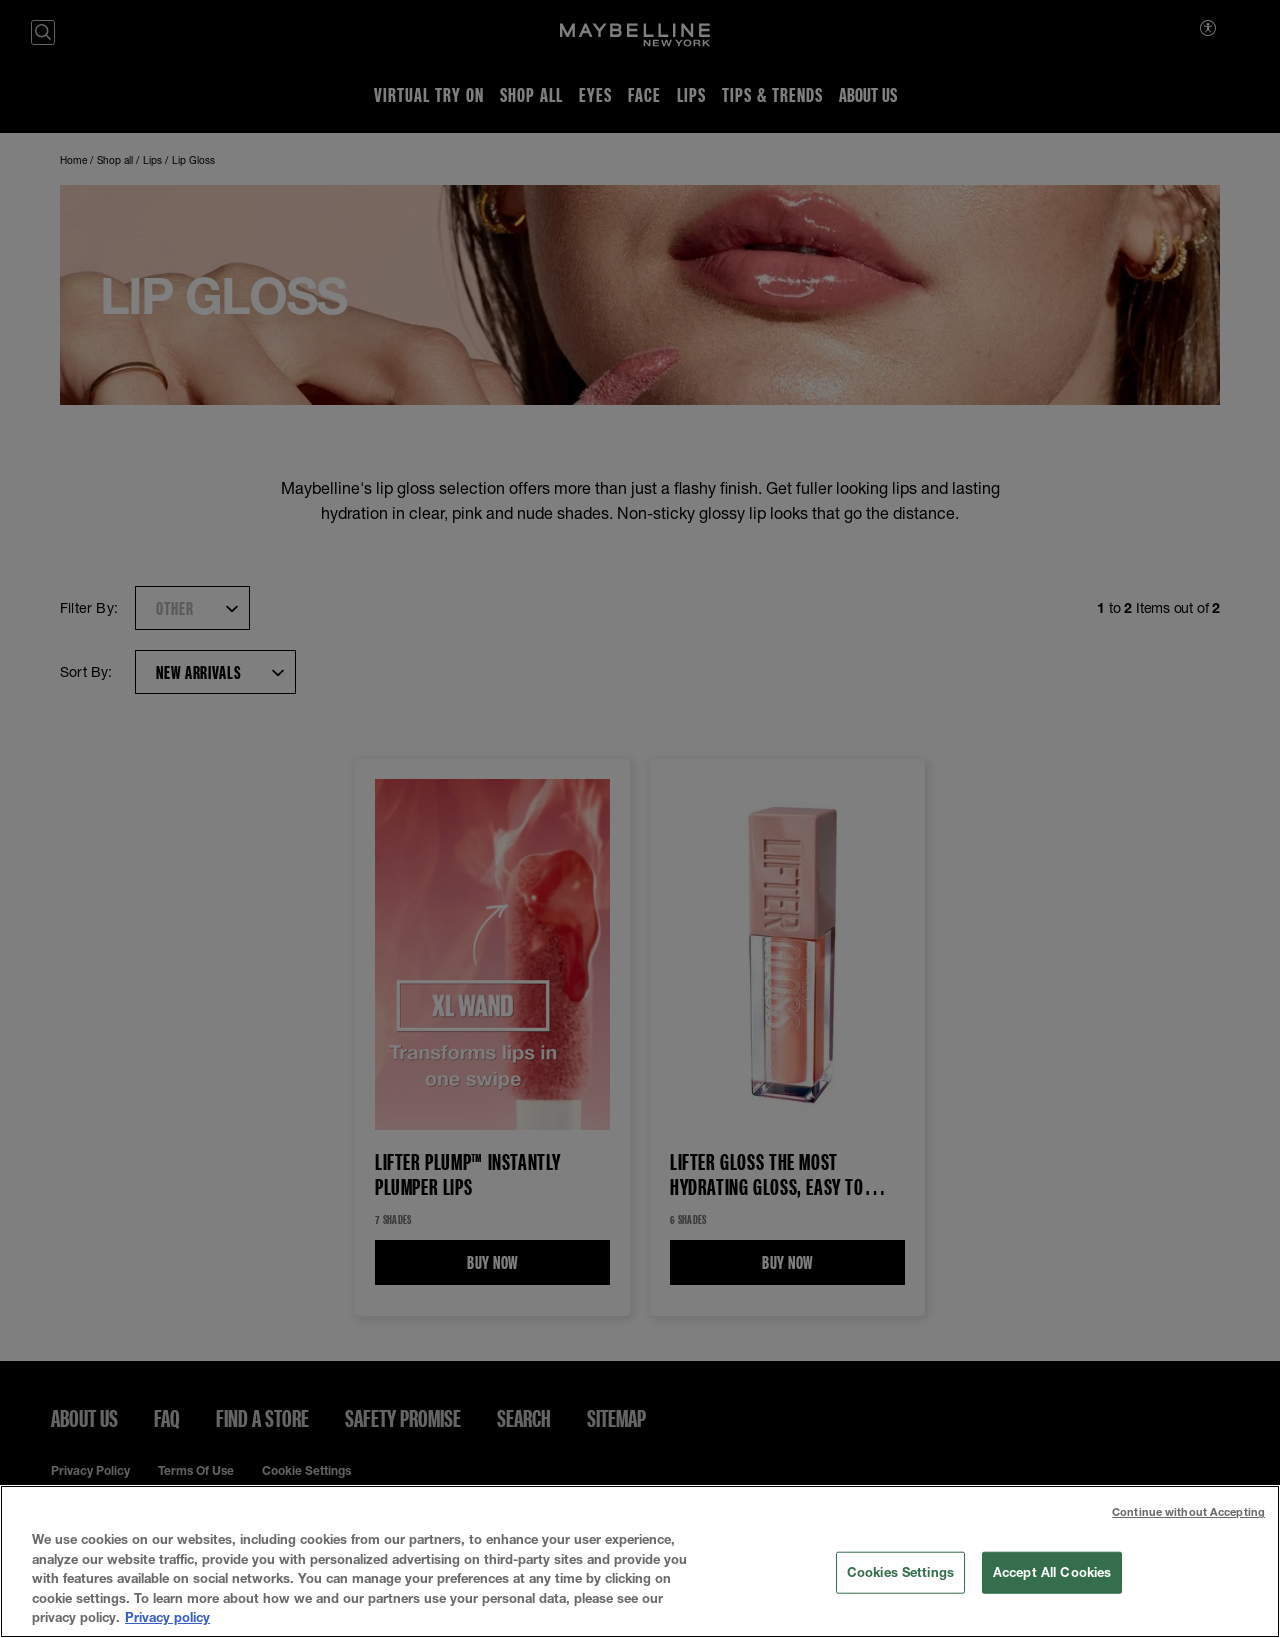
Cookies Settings (900, 1574)
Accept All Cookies (1052, 1574)
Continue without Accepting (1188, 1514)
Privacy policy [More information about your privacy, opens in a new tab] (167, 1620)
